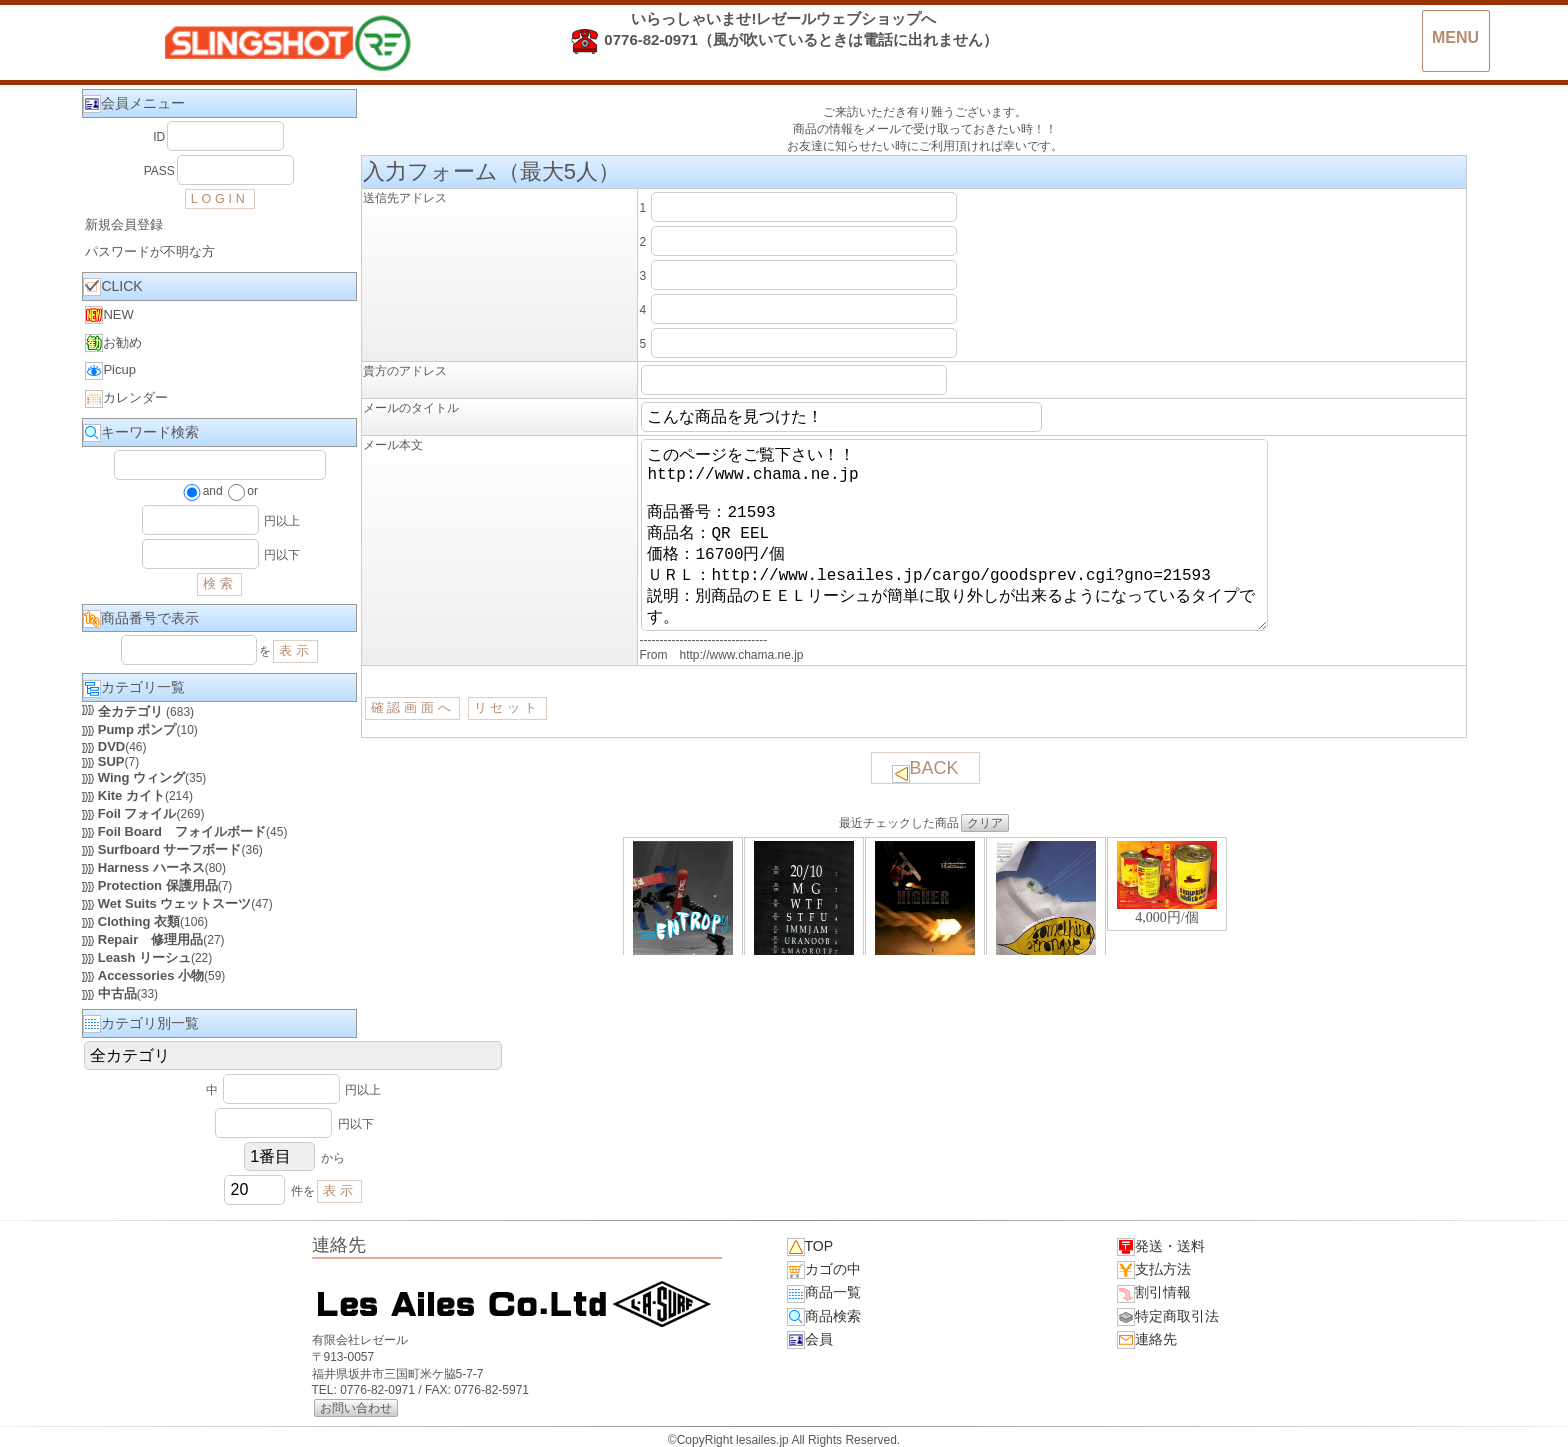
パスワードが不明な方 (150, 251)
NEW (109, 315)
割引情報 (1154, 1293)
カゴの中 (824, 1270)
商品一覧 (824, 1293)
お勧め (113, 343)
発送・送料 (1161, 1247)
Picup (110, 371)
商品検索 (824, 1317)
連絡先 (1147, 1340)
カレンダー (126, 399)
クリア (985, 863)
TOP (810, 1247)
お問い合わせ (356, 1408)
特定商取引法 (1168, 1317)
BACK (925, 810)
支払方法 (1154, 1270)
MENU (1455, 37)
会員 (810, 1340)
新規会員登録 (124, 224)
